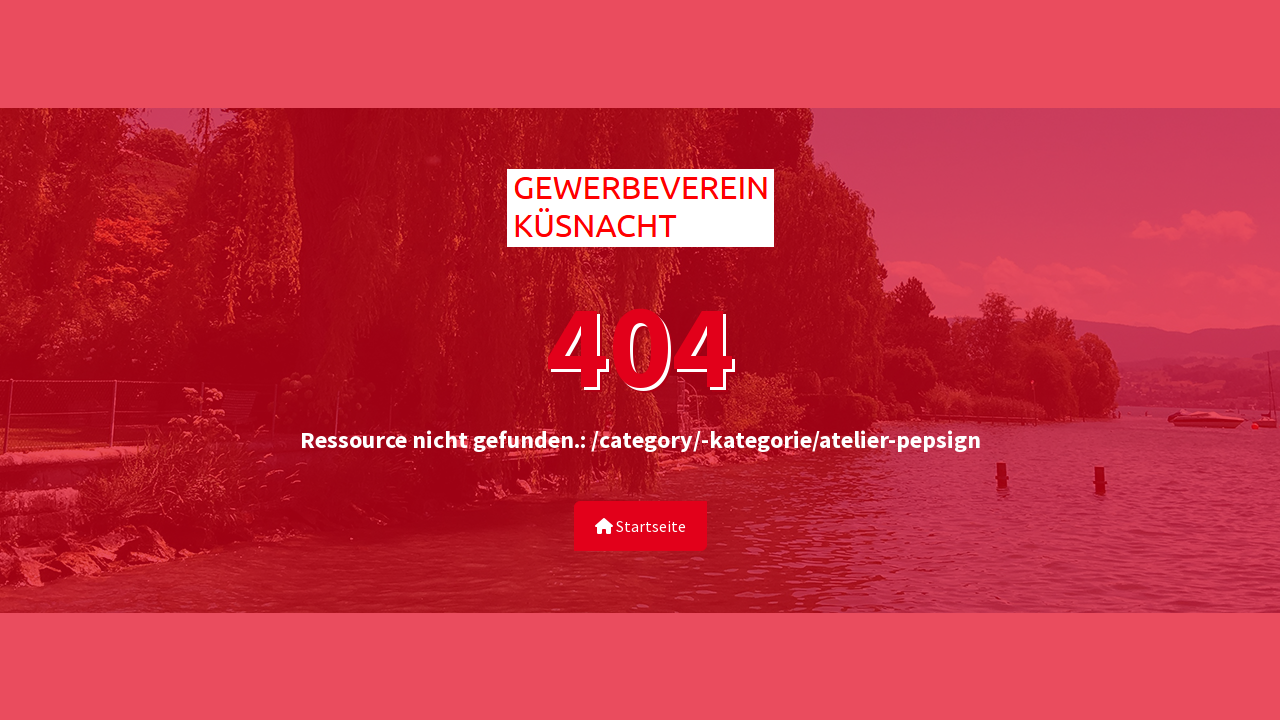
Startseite (640, 526)
